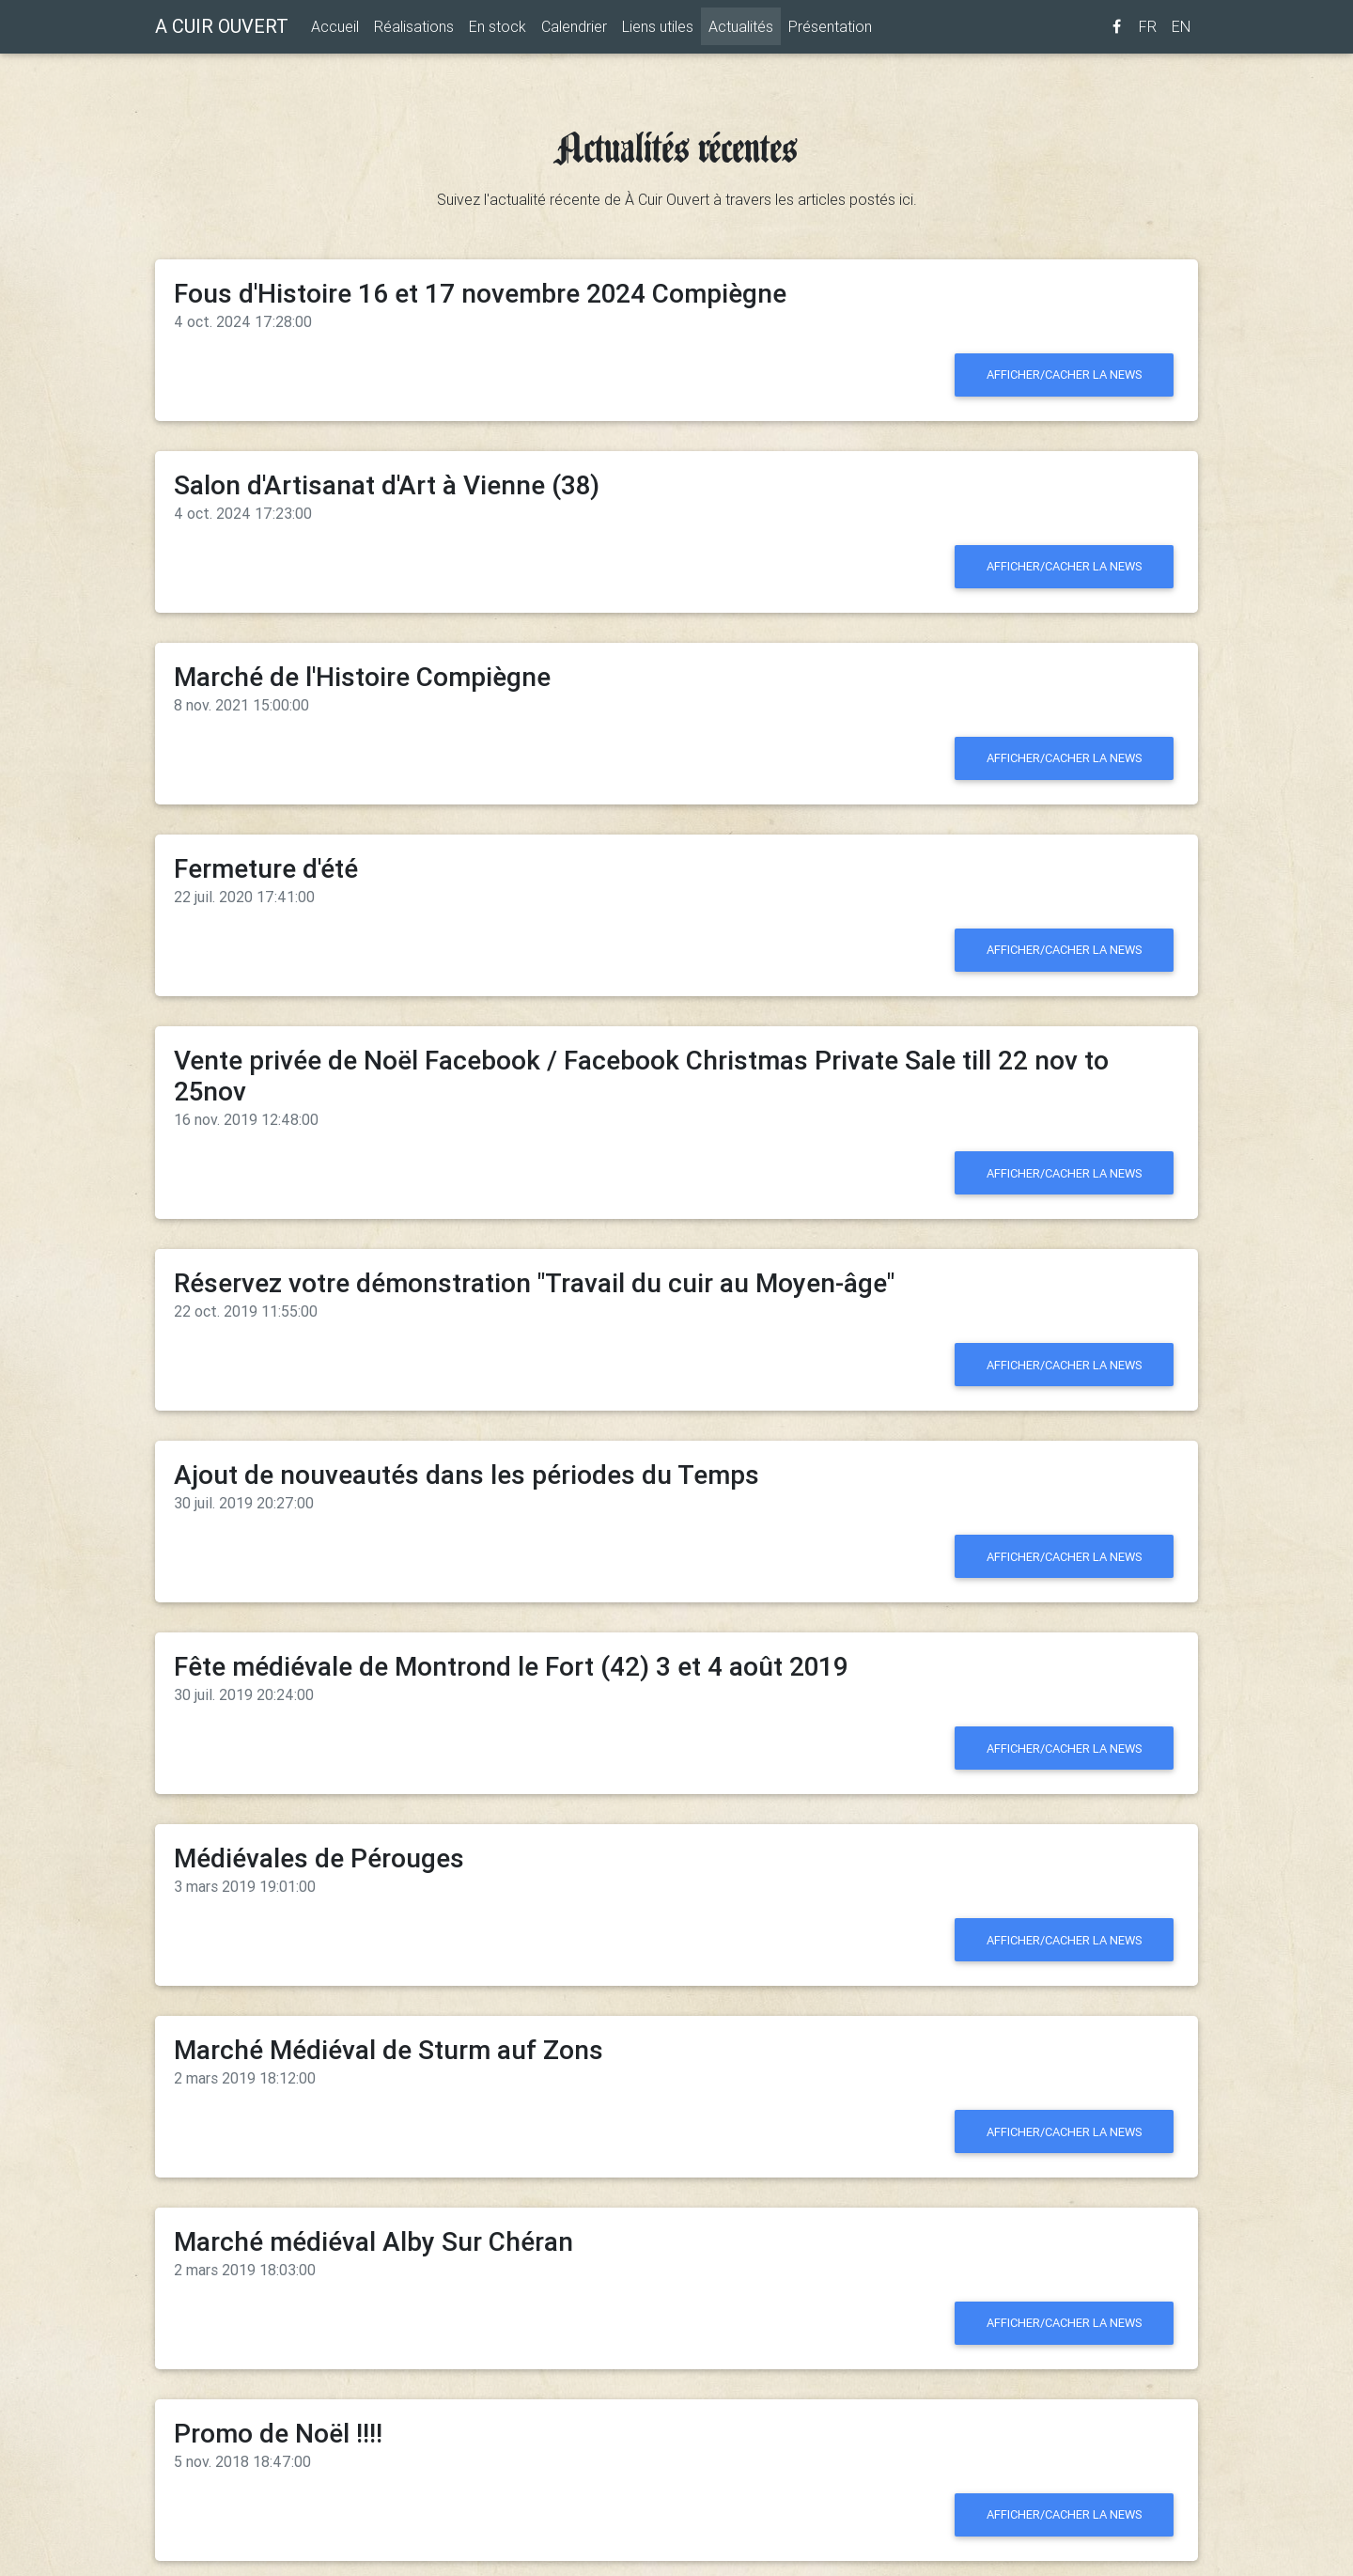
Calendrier (574, 30)
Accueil (335, 30)
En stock (497, 30)
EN (1181, 30)
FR (1148, 30)
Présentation (830, 30)
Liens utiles (657, 30)
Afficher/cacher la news (1064, 374)
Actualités (744, 28)
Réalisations (414, 30)
